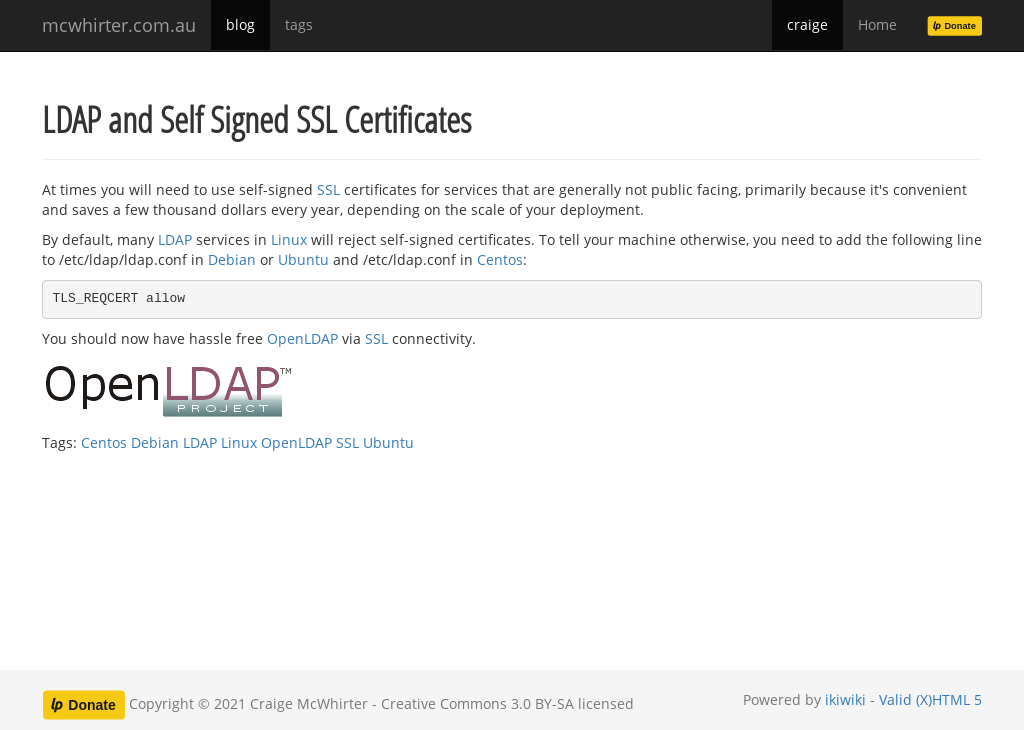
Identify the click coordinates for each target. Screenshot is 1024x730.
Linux (289, 239)
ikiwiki (845, 699)
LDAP (175, 239)
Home (877, 24)
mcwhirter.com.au (119, 25)
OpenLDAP (302, 338)
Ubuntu (303, 259)
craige (807, 24)
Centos (500, 259)
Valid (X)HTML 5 (930, 699)
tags (299, 24)
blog (240, 24)
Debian (232, 259)
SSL (328, 189)
